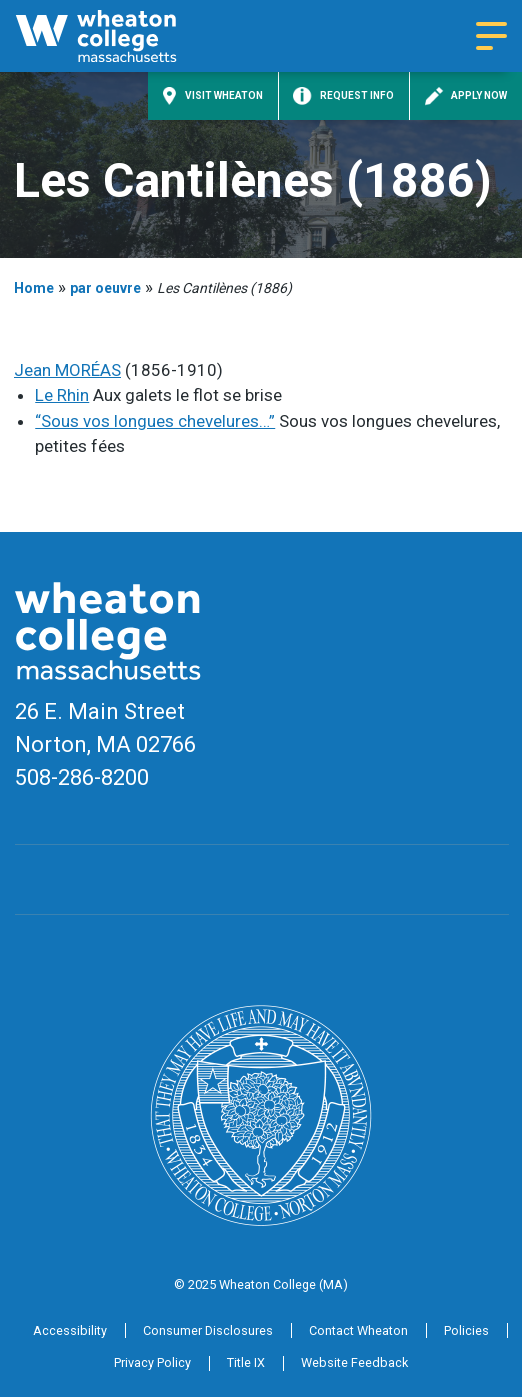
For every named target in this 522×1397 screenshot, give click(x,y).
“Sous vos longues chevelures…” (155, 421)
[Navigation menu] (491, 36)
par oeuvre (105, 288)
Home (34, 288)
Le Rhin (62, 395)
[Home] (118, 36)
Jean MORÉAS (67, 370)
